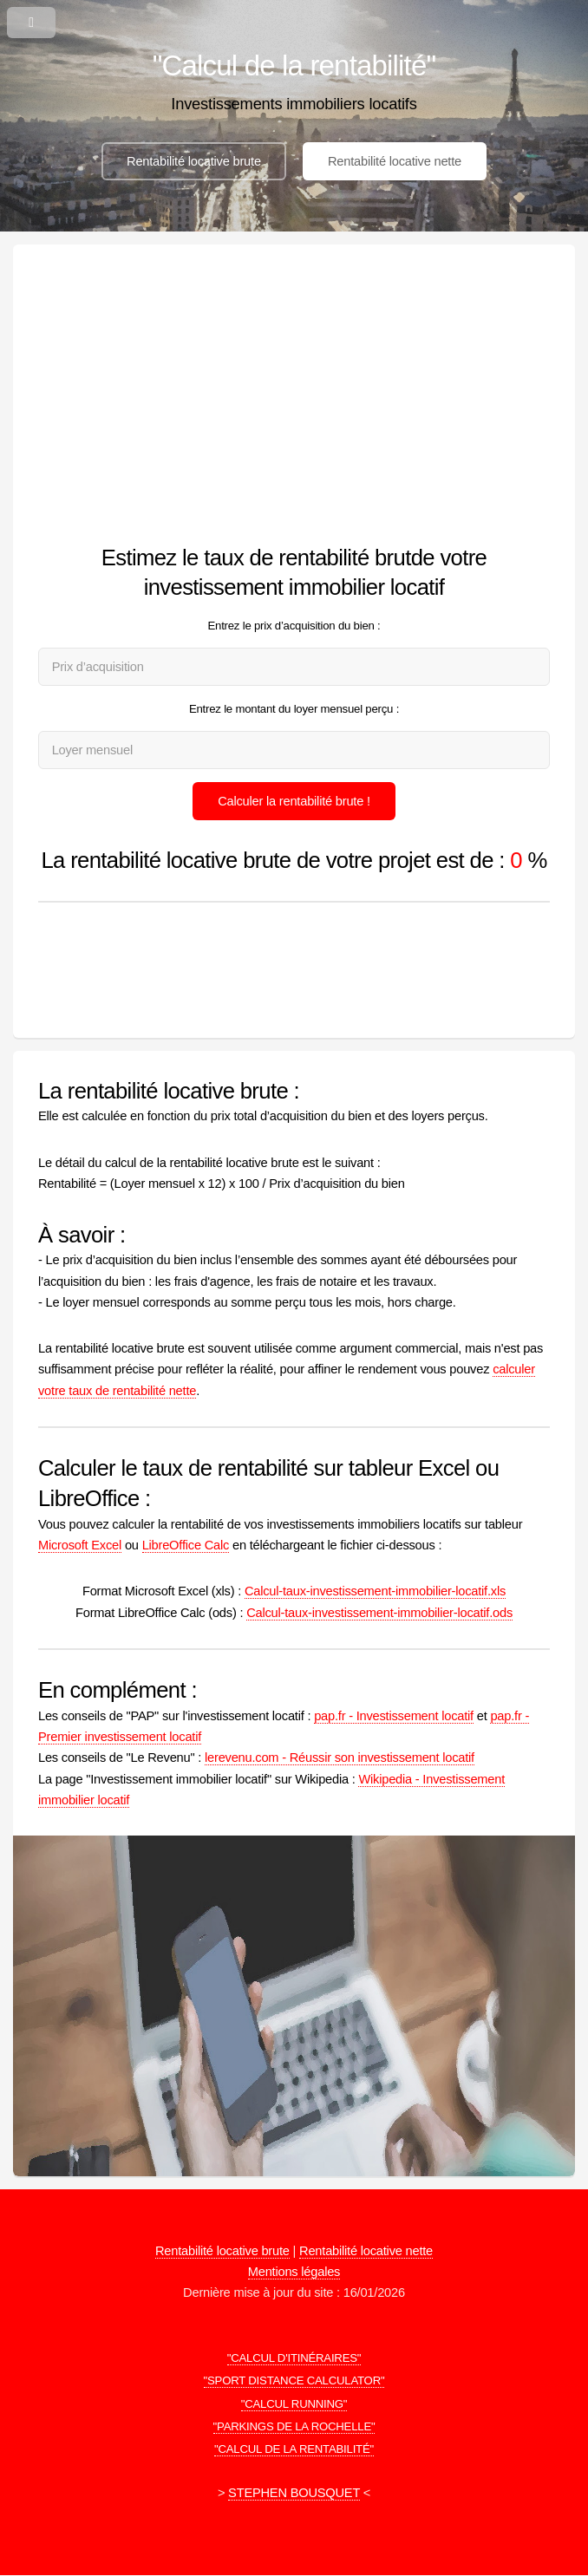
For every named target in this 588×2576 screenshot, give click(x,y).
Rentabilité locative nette (394, 161)
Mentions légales (294, 2272)
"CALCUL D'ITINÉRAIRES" (294, 2357)
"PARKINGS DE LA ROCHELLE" (294, 2426)
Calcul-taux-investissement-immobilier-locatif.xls (375, 1591)
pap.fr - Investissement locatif (394, 1716)
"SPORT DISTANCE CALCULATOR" (294, 2380)
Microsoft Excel (79, 1545)
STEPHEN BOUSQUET (294, 2493)
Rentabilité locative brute (194, 161)
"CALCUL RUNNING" (294, 2403)
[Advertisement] (294, 399)
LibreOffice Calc (185, 1545)
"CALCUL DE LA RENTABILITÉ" (294, 2448)
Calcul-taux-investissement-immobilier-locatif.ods (379, 1613)
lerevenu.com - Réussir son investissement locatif (339, 1757)
